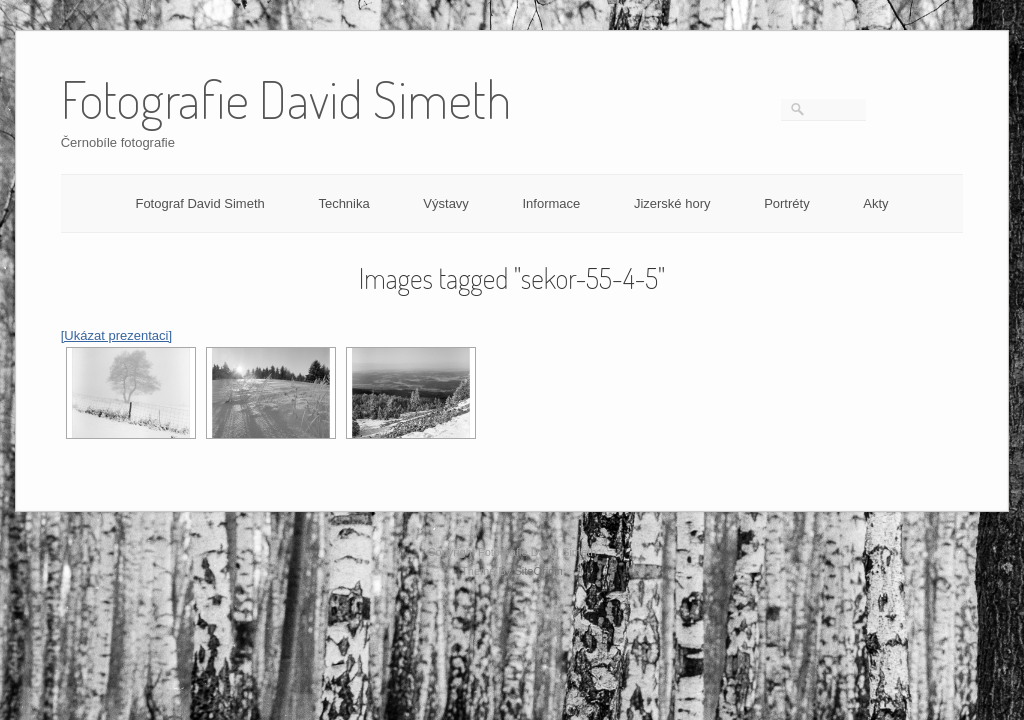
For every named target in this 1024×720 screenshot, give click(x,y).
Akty (875, 203)
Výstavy (446, 203)
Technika (343, 203)
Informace (551, 203)
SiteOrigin (538, 571)
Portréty (787, 203)
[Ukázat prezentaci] (116, 335)
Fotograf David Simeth (199, 203)
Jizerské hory (672, 203)
